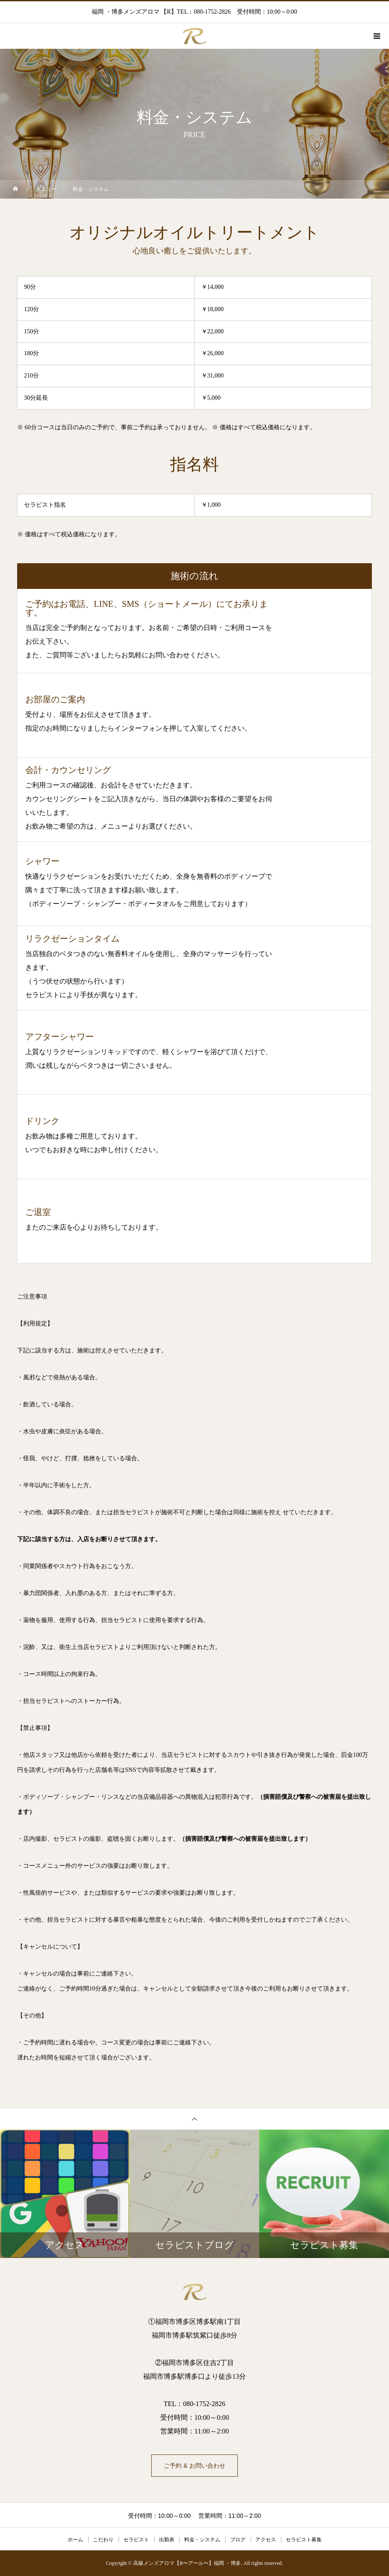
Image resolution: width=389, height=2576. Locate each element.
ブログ (237, 2540)
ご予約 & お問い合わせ (194, 2465)
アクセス (265, 2540)
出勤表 (166, 2540)
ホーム (75, 2540)
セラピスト (136, 2540)
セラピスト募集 (304, 2540)
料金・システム (202, 2540)
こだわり (103, 2540)
